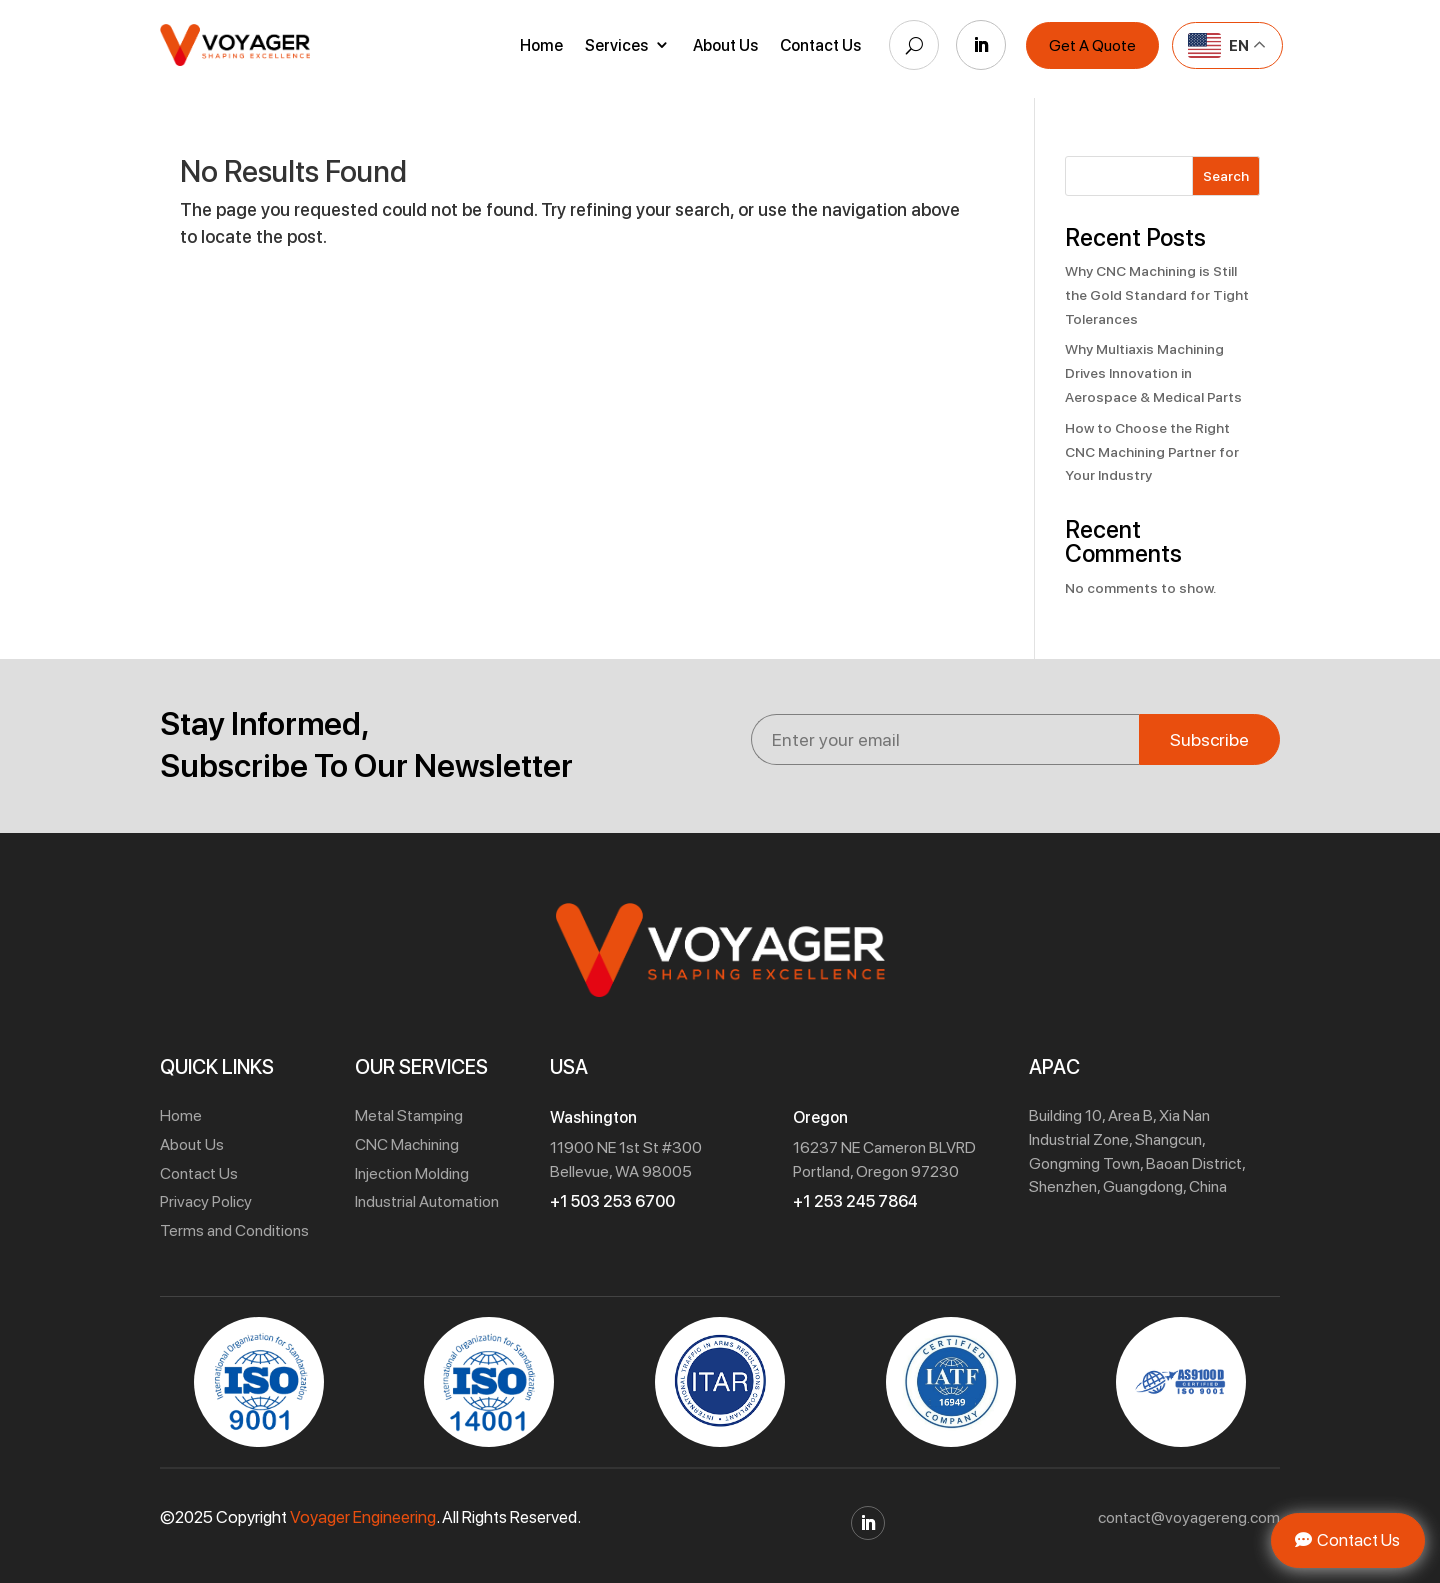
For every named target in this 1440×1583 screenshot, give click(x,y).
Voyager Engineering (363, 1517)
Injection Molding (412, 1173)
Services (616, 45)
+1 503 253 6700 (612, 1201)
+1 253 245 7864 (855, 1201)
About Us (725, 45)
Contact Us (820, 45)
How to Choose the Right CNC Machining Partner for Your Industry (1152, 452)
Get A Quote (1092, 45)
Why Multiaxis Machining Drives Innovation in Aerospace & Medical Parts (1153, 373)
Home (541, 45)
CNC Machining (407, 1144)
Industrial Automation (427, 1201)
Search (1226, 176)
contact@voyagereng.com (1189, 1517)
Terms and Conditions (234, 1230)
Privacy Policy (206, 1201)
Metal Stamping (409, 1115)
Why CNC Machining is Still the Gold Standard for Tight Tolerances (1157, 295)
